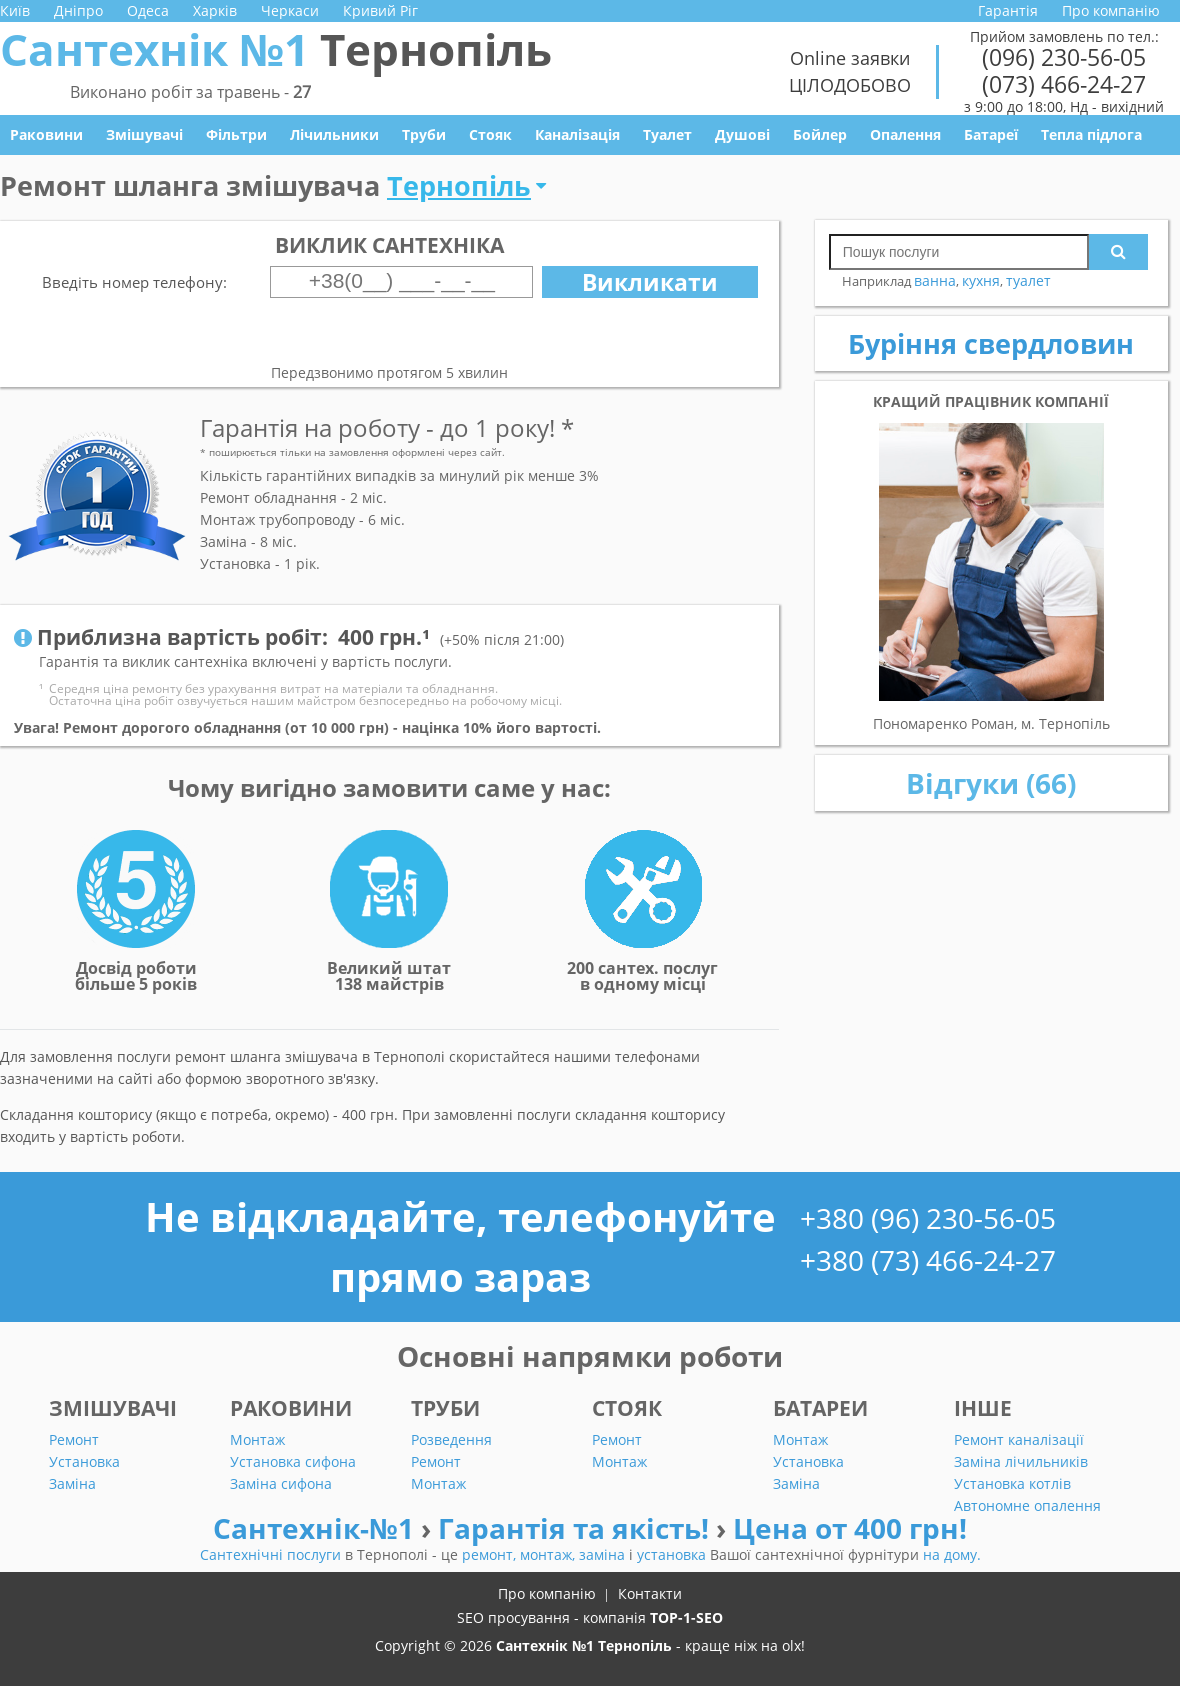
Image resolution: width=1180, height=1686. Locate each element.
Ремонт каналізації (1019, 1439)
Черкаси (290, 10)
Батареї (991, 134)
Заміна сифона (281, 1483)
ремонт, (491, 1554)
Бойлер (820, 134)
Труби (424, 134)
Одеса (148, 10)
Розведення (451, 1439)
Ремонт (74, 1439)
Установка (84, 1461)
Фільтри (236, 134)
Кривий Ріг (380, 10)
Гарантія (1008, 10)
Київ (15, 10)
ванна (935, 280)
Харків (215, 10)
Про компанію (1111, 10)
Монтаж (257, 1439)
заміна (604, 1554)
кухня (981, 280)
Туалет (667, 134)
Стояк (490, 134)
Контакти (650, 1593)
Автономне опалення (1027, 1505)
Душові (742, 134)
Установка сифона (293, 1461)
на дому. (952, 1554)
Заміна (72, 1483)
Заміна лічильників (1021, 1461)
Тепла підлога (1091, 134)
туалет (1028, 280)
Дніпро (78, 10)
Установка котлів (1012, 1483)
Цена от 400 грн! (850, 1528)
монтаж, (549, 1554)
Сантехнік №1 (276, 49)
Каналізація (577, 134)
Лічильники (334, 134)
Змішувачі (144, 134)
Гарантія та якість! (577, 1528)
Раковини (46, 134)
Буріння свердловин (991, 343)
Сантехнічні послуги (272, 1554)
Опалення (905, 134)
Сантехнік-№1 (317, 1528)
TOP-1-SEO (686, 1617)
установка (673, 1554)
